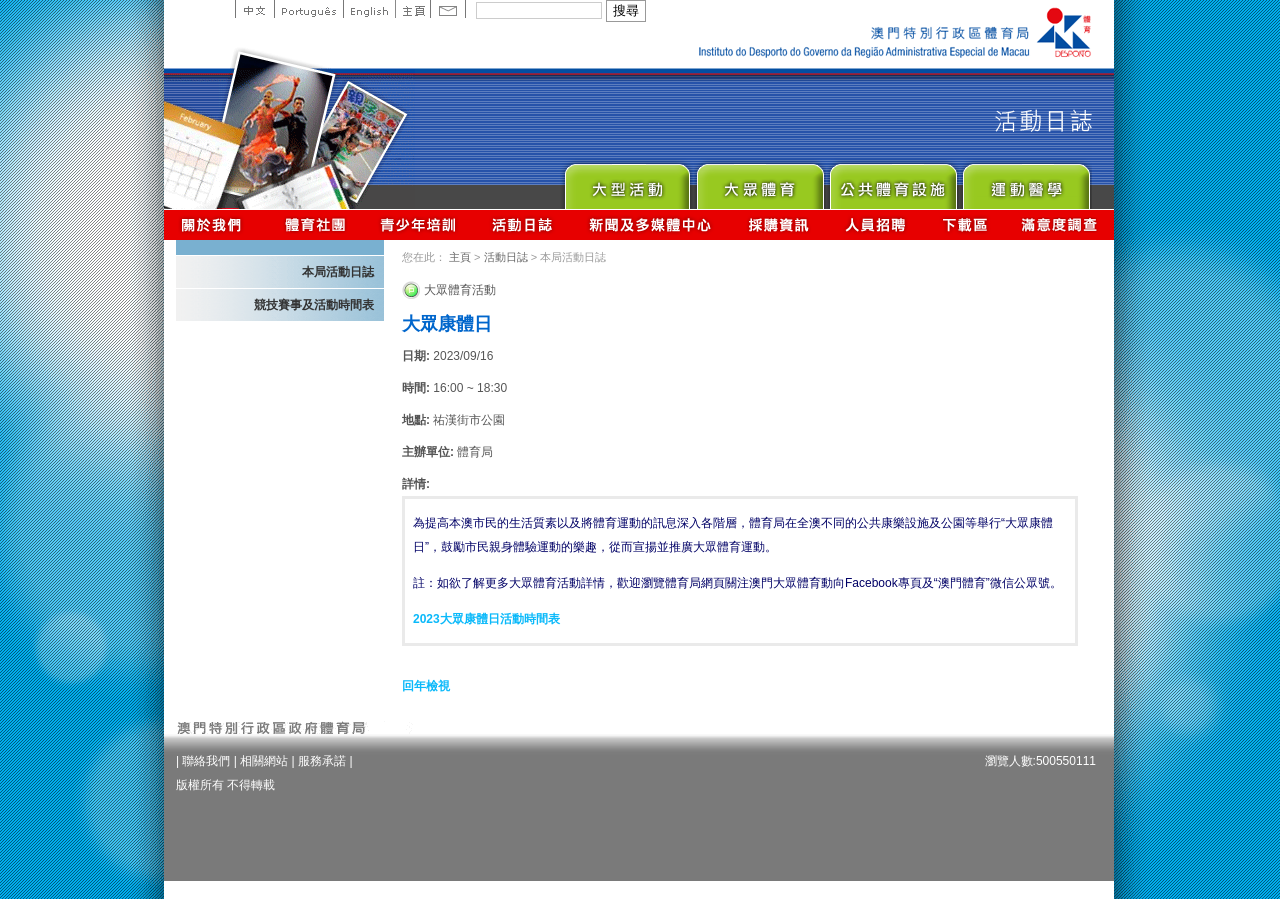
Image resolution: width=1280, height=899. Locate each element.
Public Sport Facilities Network (892, 181)
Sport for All (759, 181)
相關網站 (264, 761)
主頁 (412, 9)
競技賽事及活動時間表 (314, 305)
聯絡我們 (206, 761)
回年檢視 (426, 686)
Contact (448, 9)
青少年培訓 (419, 224)
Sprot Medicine (1025, 181)
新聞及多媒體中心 (651, 224)
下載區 (964, 224)
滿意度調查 (1060, 224)
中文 (254, 9)
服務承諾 (322, 761)
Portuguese (308, 9)
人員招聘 (875, 224)
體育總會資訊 (315, 224)
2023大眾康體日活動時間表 (486, 619)
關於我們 (215, 224)
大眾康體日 (447, 324)
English (369, 9)
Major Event (626, 181)
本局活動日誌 (338, 272)
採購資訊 (778, 224)
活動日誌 (523, 224)
